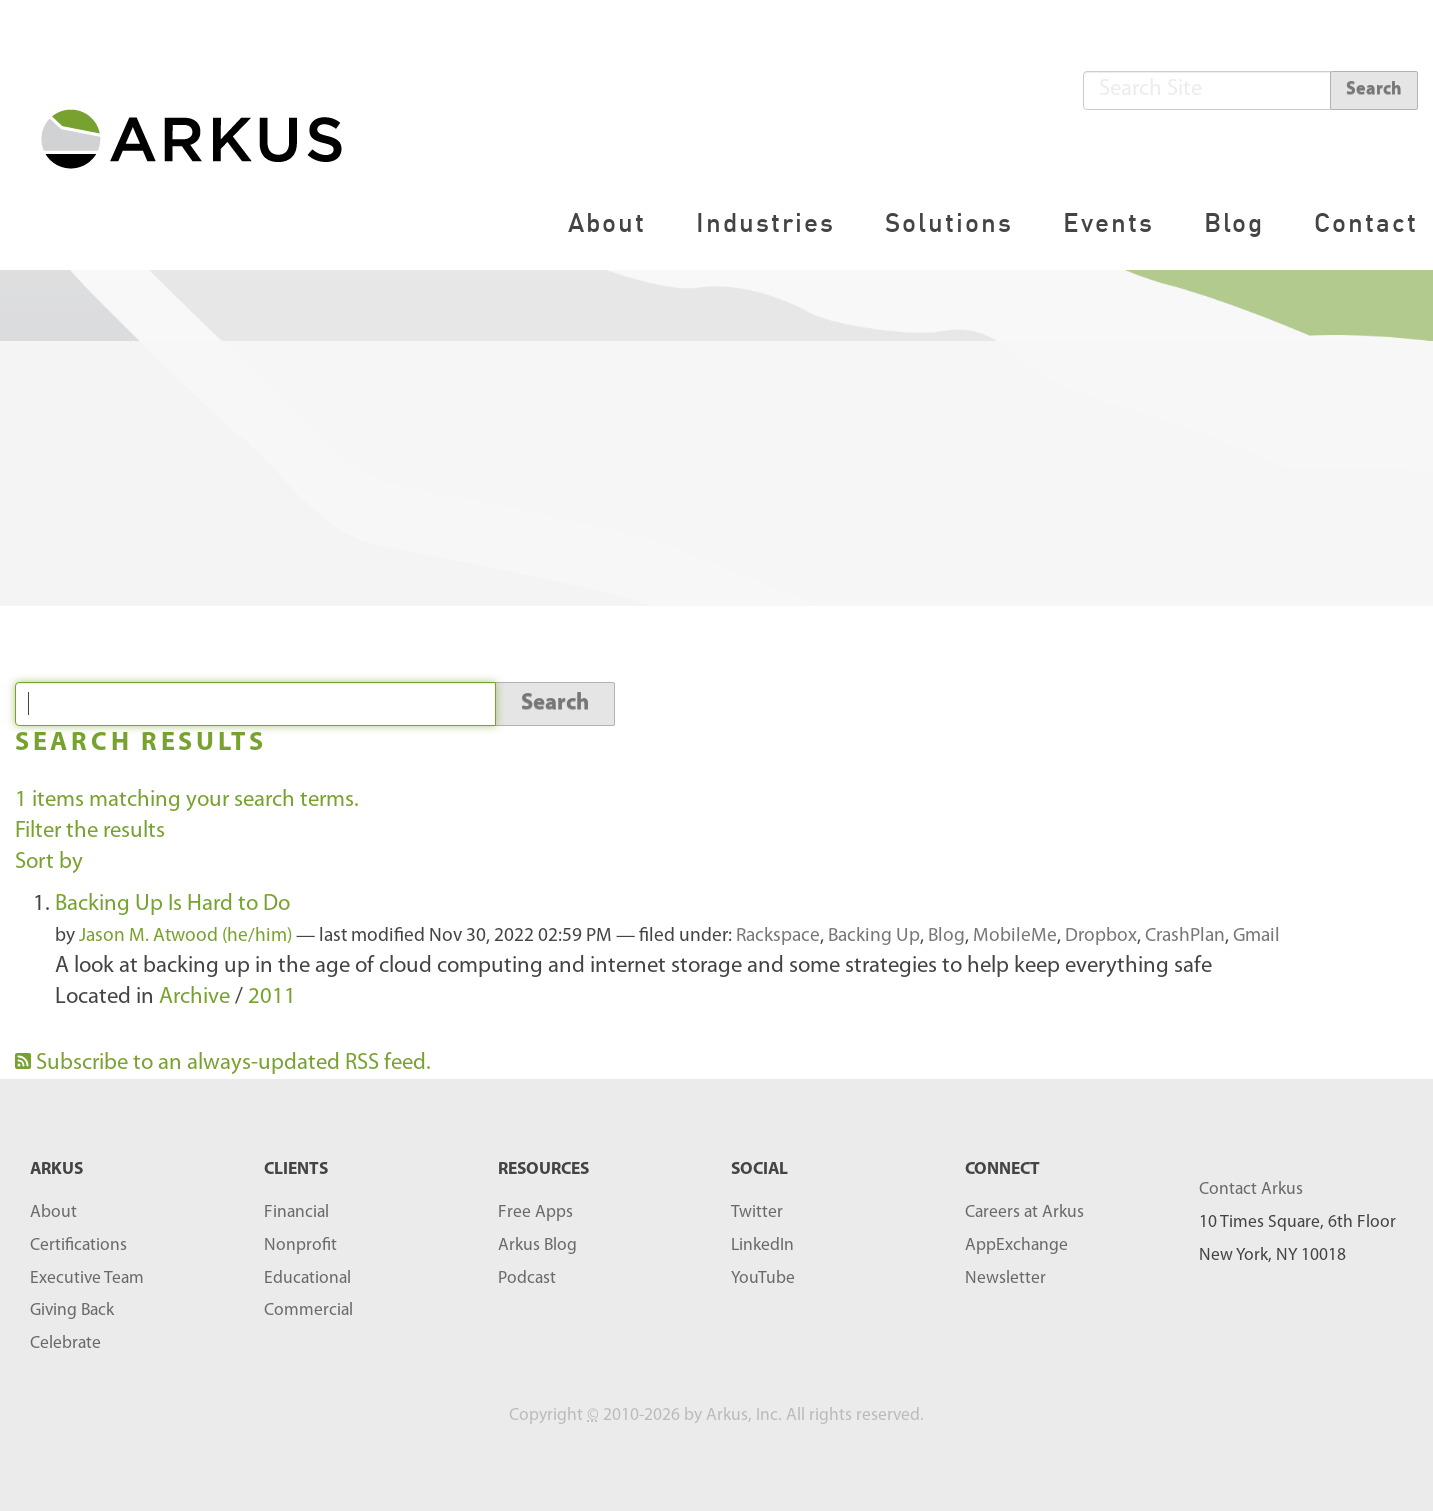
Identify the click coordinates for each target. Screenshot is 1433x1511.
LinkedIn (762, 1245)
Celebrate (65, 1343)
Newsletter (1005, 1278)
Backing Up (874, 936)
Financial (296, 1212)
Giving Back (72, 1310)
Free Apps (535, 1212)
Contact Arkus (1251, 1189)
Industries (765, 222)
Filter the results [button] (90, 831)
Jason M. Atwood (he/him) (185, 936)
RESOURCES (543, 1169)
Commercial (308, 1310)
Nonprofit (300, 1245)
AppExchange (1016, 1245)
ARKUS (56, 1169)
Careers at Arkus (1024, 1212)
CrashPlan (1185, 936)
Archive (194, 997)
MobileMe (1015, 936)
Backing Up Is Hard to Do (172, 904)
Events (1108, 222)
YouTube (763, 1278)
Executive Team (87, 1278)
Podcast (527, 1278)
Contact (1366, 222)
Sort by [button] (49, 862)
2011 (272, 997)
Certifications (78, 1245)
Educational (307, 1278)
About (607, 222)
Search (1374, 89)
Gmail (1256, 936)
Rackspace (778, 936)
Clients (296, 1169)
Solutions (949, 222)
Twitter (757, 1212)
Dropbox (1101, 936)
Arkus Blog (537, 1245)
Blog (1234, 222)
